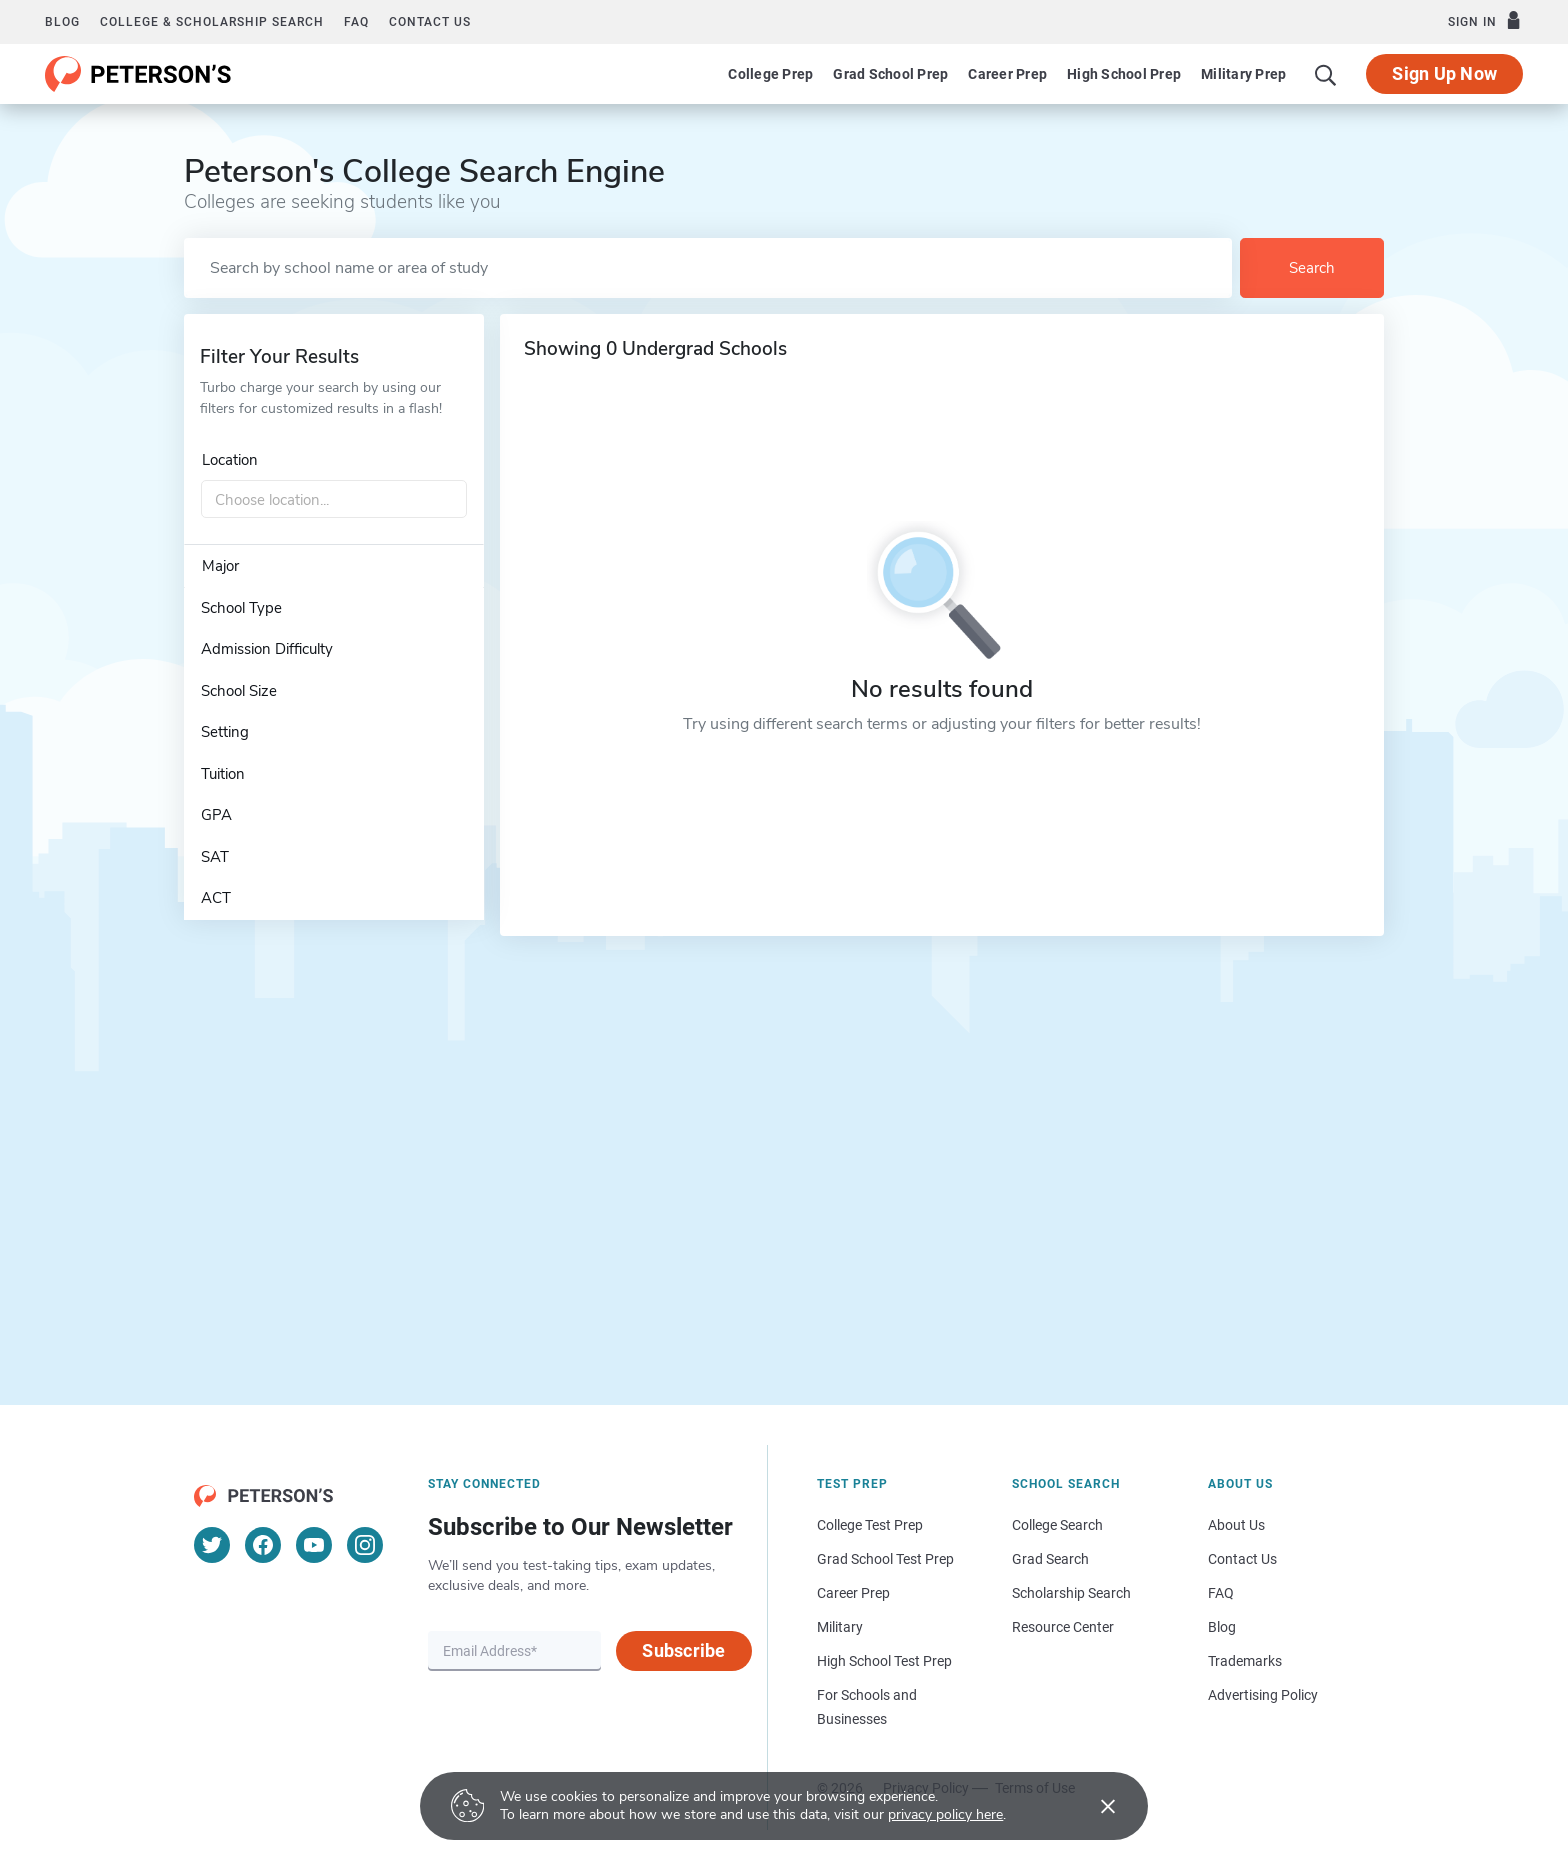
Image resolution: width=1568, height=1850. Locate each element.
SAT (215, 857)
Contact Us (1242, 1559)
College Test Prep (870, 1525)
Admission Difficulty (267, 649)
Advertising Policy (1263, 1695)
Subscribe (683, 1650)
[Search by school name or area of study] (708, 268)
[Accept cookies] (1094, 1806)
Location (230, 460)
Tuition (223, 774)
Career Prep (1007, 74)
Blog (62, 22)
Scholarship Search (1071, 1593)
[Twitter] (212, 1545)
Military (840, 1627)
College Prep (770, 74)
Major (220, 566)
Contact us (430, 22)
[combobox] (334, 500)
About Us (1236, 1525)
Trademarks (1245, 1661)
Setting (225, 732)
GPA (216, 815)
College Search (1057, 1525)
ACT (216, 898)
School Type (241, 608)
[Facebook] (263, 1545)
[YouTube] (314, 1545)
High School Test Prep (884, 1661)
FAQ (356, 22)
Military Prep (1243, 74)
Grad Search (1050, 1559)
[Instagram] (365, 1545)
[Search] (1326, 74)
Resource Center (1063, 1627)
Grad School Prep (890, 74)
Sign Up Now (1444, 73)
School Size (239, 691)
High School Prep (1124, 74)
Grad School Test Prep (885, 1559)
